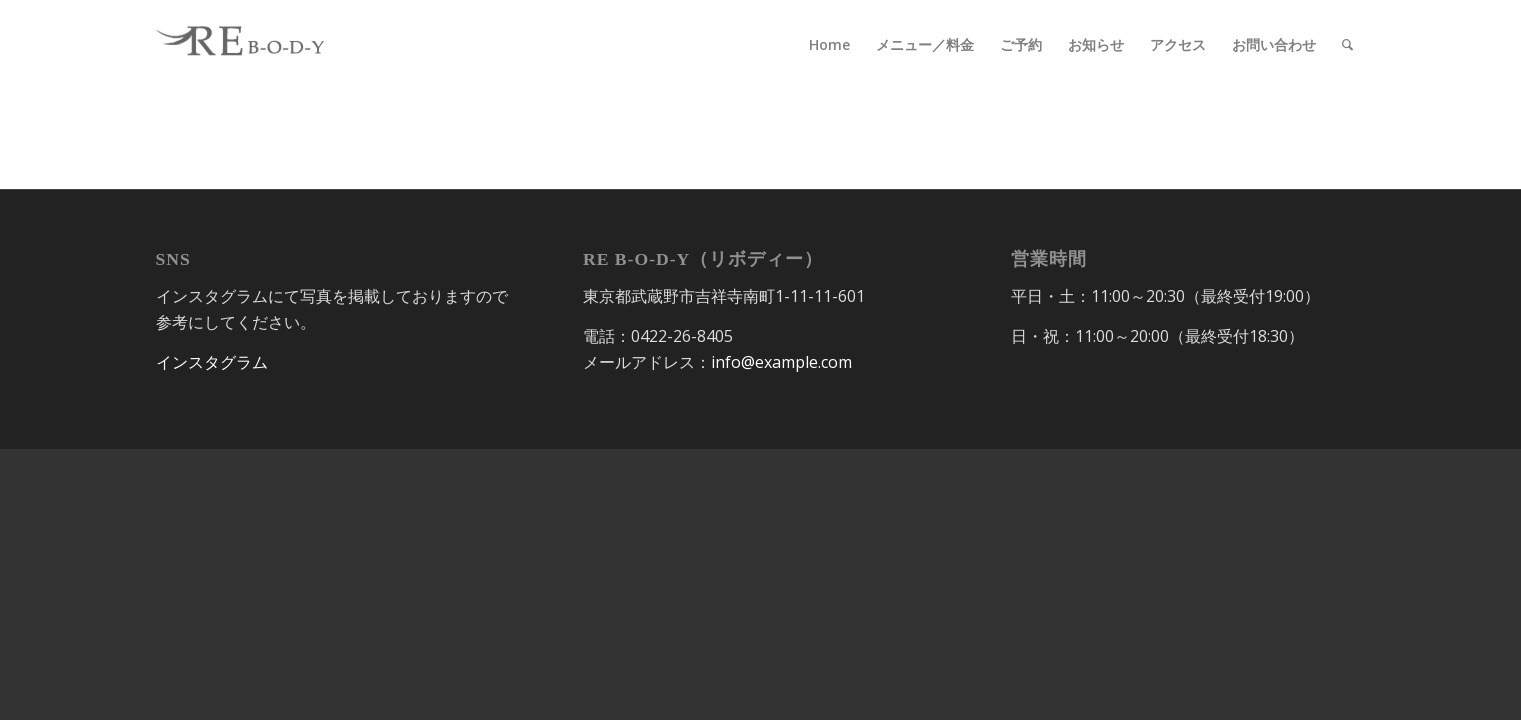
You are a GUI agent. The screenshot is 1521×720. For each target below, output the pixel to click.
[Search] (1347, 45)
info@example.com (781, 362)
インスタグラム (212, 362)
